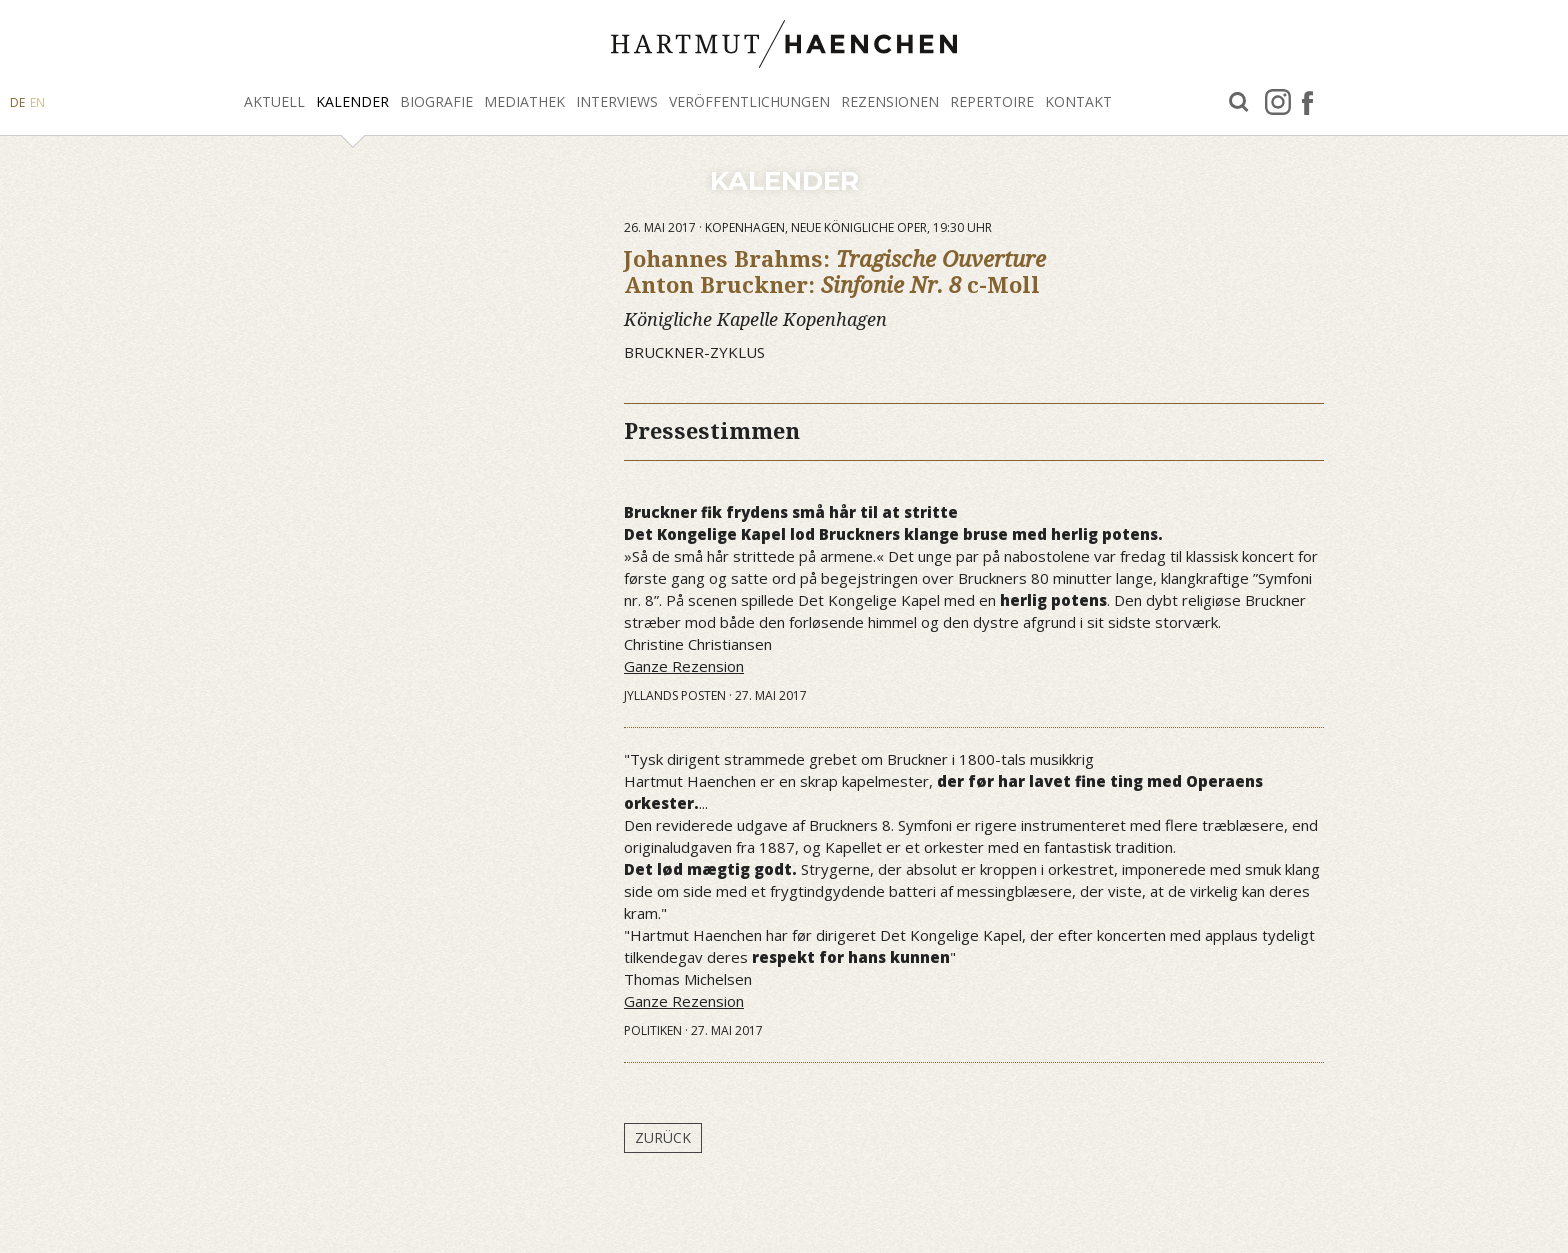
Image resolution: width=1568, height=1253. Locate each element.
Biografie (436, 101)
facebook (1307, 102)
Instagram (1278, 102)
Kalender (352, 101)
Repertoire (992, 101)
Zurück (663, 1137)
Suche (1239, 102)
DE (17, 102)
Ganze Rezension (684, 666)
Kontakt (1078, 101)
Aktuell (274, 101)
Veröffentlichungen (749, 101)
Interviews (617, 101)
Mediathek (524, 101)
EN (37, 102)
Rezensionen (890, 101)
